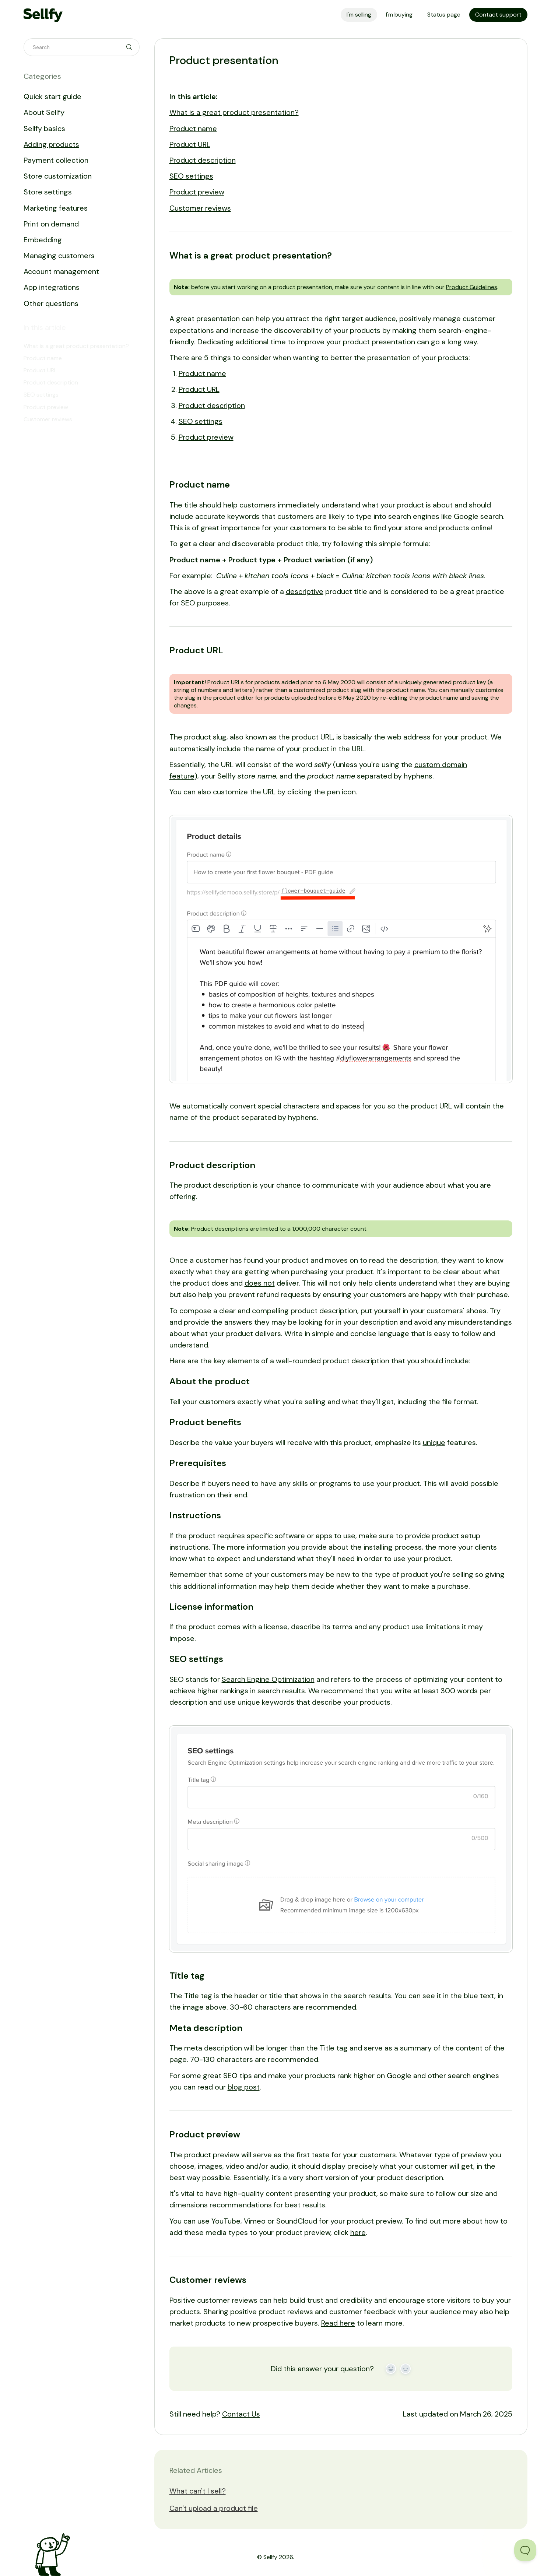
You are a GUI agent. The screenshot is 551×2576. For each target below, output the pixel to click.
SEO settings (191, 176)
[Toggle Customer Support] (525, 2550)
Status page (443, 14)
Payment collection (56, 160)
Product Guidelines (471, 287)
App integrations (52, 287)
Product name (193, 128)
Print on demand (51, 224)
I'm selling (359, 14)
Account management (61, 271)
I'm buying (399, 14)
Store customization (58, 176)
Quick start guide (52, 96)
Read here (338, 2323)
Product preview (196, 192)
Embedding (43, 240)
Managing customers (59, 255)
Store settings (48, 192)
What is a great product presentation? (234, 112)
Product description (202, 160)
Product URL (189, 144)
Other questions (51, 303)
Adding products (51, 144)
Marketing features (56, 208)
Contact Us (241, 2414)
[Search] (82, 47)
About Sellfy (44, 112)
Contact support (498, 14)
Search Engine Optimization (268, 1679)
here (358, 2232)
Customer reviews (200, 208)
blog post (244, 2087)
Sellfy (270, 2557)
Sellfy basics (44, 128)
